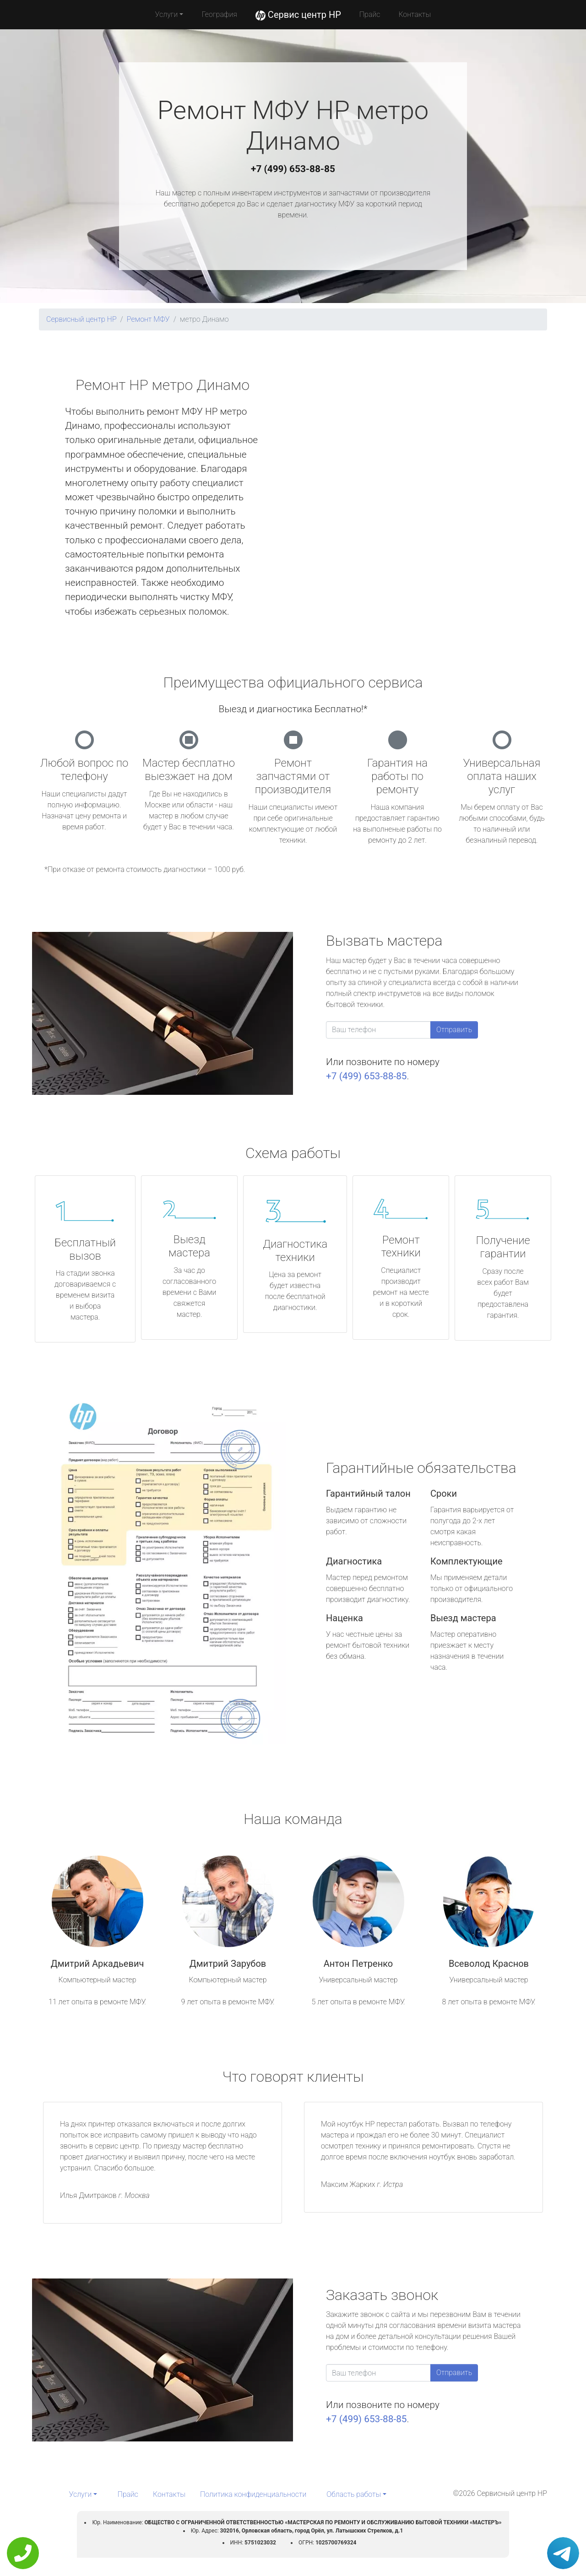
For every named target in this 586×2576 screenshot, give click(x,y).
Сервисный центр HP (81, 319)
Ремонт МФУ (148, 319)
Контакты (414, 14)
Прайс (369, 14)
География (219, 14)
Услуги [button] (166, 14)
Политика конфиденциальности (253, 2494)
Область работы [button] (353, 2494)
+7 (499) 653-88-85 (293, 168)
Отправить (454, 1029)
